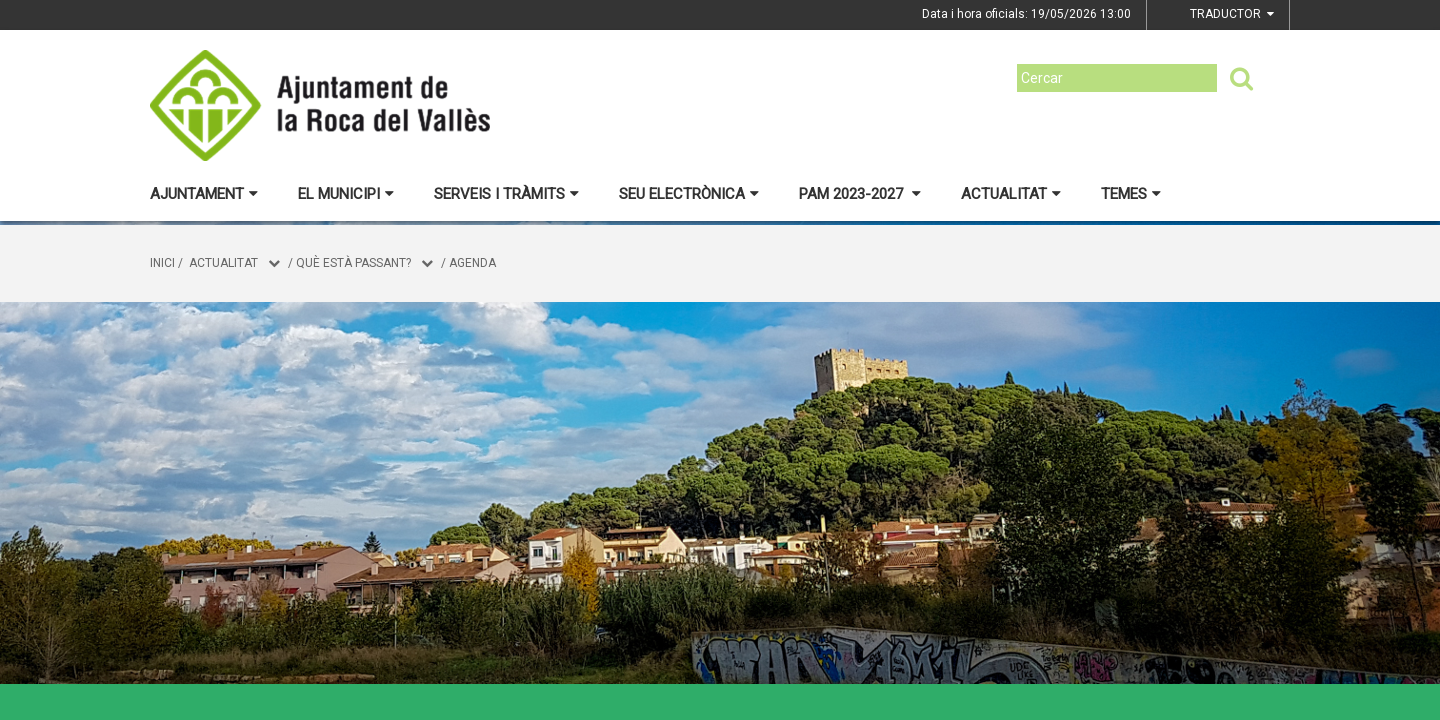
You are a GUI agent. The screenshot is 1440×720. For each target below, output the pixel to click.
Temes (1131, 194)
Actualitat (1011, 194)
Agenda (472, 263)
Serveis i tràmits (506, 194)
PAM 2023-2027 (860, 194)
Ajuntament (204, 194)
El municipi (346, 194)
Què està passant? (353, 263)
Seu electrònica (689, 194)
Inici (162, 263)
